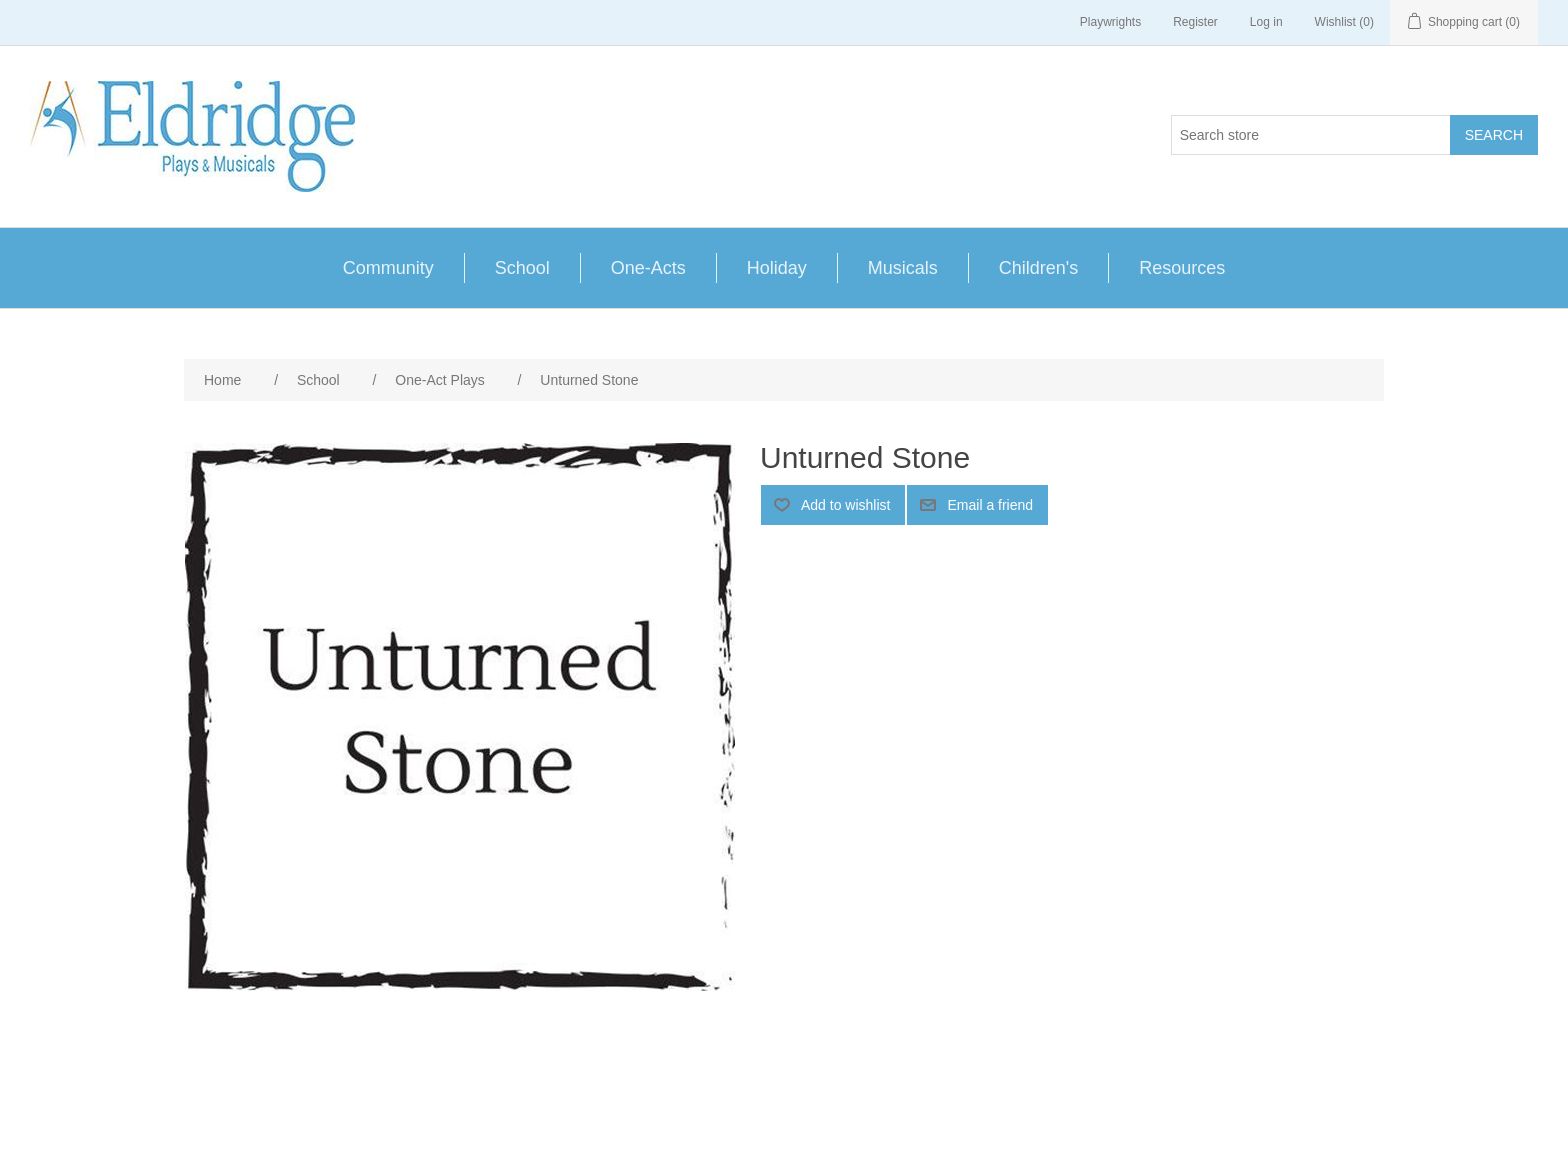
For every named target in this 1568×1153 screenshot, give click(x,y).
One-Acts (648, 268)
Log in (1266, 22)
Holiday (777, 268)
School (522, 268)
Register (1195, 22)
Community (388, 268)
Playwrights (1110, 22)
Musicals (903, 268)
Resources (1182, 268)
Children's (1038, 268)
